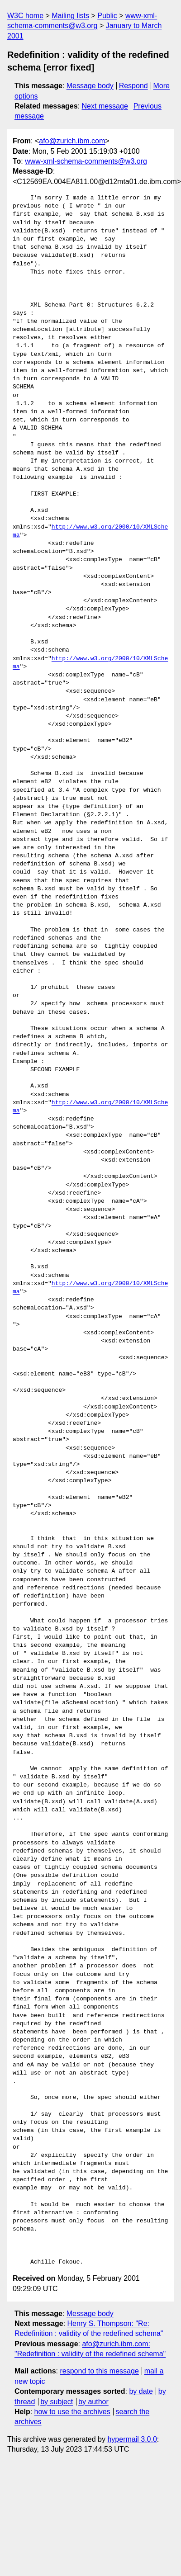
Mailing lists (70, 15)
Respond (133, 86)
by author (93, 2402)
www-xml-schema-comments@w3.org (86, 161)
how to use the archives (72, 2411)
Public (107, 15)
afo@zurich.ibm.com (72, 141)
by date (140, 2391)
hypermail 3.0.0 (132, 2439)
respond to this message (99, 2371)
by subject (56, 2402)
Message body (90, 86)
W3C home (25, 15)
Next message (105, 106)
